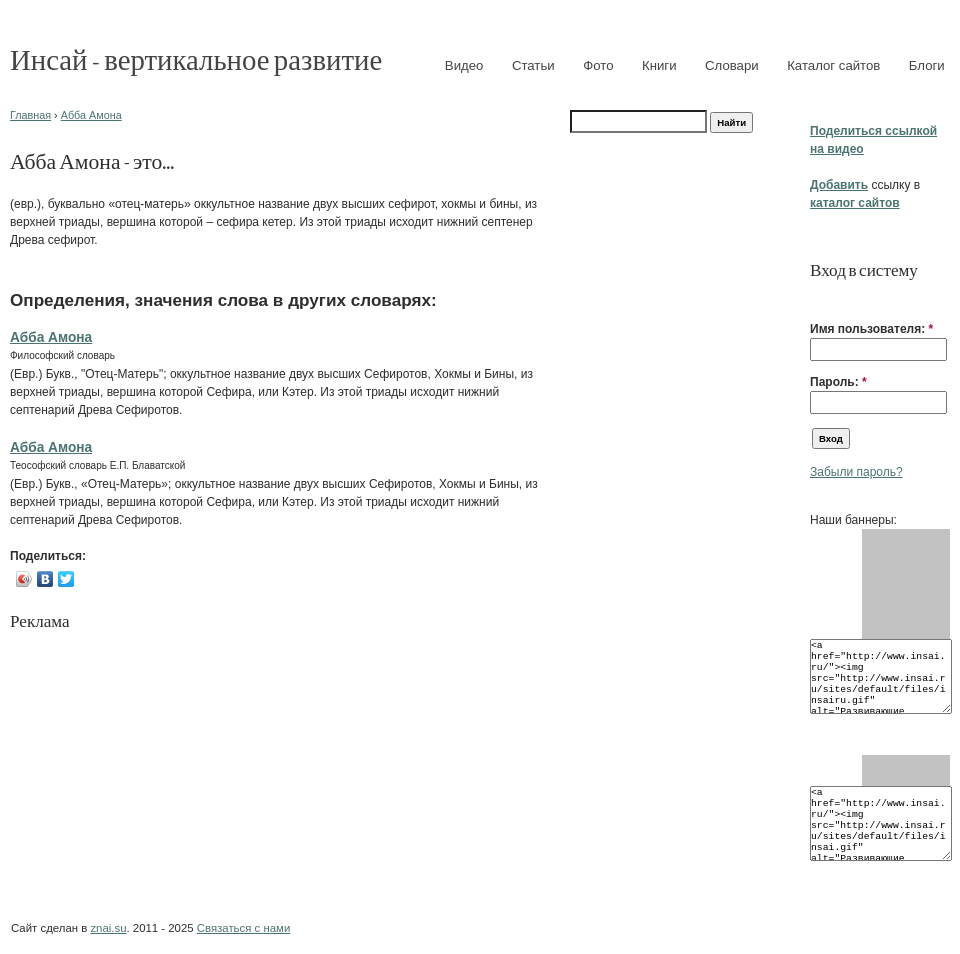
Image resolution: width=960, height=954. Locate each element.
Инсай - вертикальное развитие (196, 58)
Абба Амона (91, 115)
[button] (818, 298)
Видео (464, 65)
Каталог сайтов (833, 65)
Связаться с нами (243, 928)
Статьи (533, 65)
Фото (598, 65)
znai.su (108, 928)
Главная (30, 115)
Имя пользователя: (871, 329)
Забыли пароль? (856, 472)
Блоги (927, 65)
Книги (659, 65)
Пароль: (838, 382)
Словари (732, 65)
